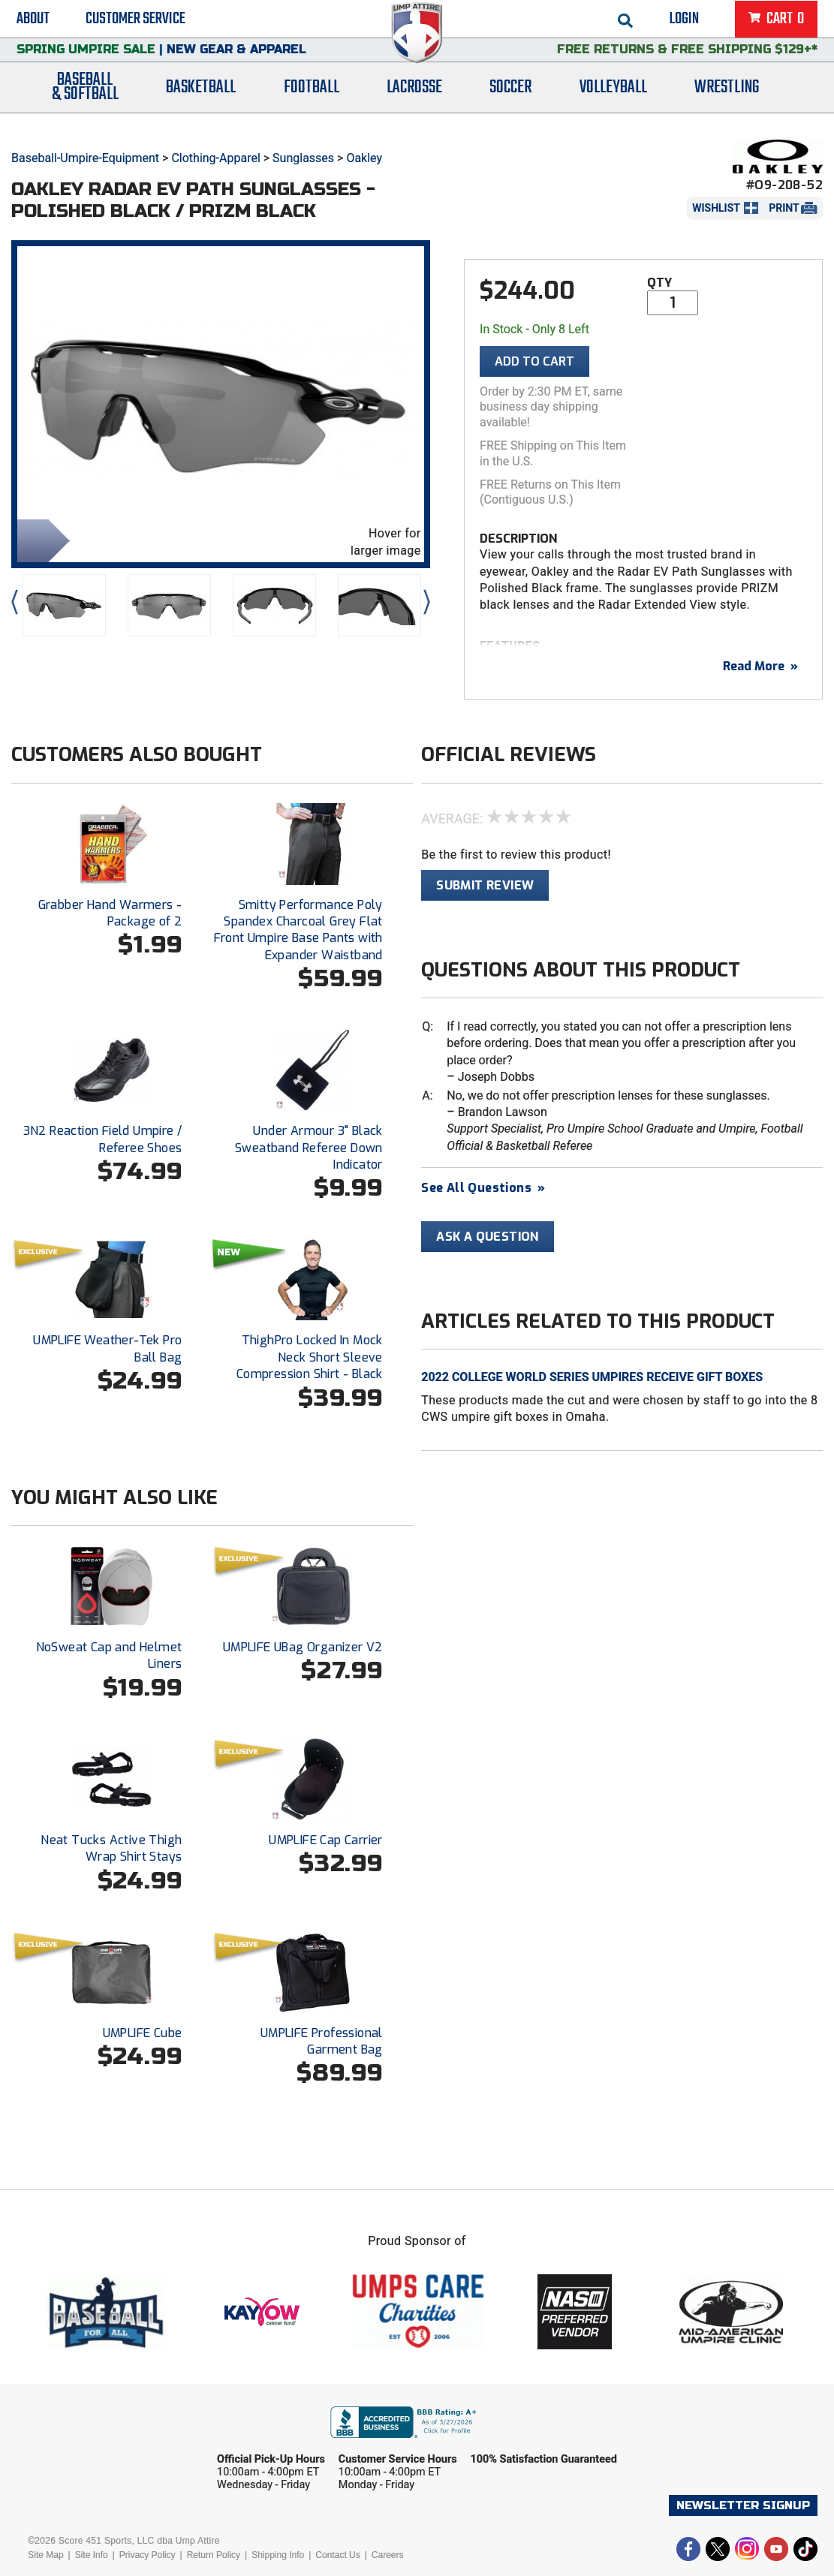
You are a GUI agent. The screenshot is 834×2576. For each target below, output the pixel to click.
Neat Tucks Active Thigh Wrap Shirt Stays (111, 1848)
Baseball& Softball (85, 107)
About (33, 22)
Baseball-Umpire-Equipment (85, 158)
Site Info (91, 2555)
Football (311, 107)
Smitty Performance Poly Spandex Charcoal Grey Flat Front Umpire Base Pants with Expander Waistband (298, 930)
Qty (659, 282)
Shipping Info (277, 2555)
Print (784, 208)
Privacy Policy (147, 2555)
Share (39, 539)
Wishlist (716, 208)
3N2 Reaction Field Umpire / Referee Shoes (102, 1139)
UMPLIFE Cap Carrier (326, 1840)
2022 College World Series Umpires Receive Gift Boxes (592, 1377)
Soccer (510, 107)
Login (684, 22)
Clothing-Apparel (215, 158)
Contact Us (337, 2555)
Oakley (364, 158)
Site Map (45, 2555)
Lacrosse (414, 107)
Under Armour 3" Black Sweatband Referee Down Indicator (309, 1147)
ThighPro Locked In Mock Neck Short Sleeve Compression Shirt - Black (309, 1357)
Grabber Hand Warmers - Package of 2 (110, 913)
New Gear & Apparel (236, 63)
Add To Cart (534, 361)
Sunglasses (303, 158)
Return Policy (213, 2555)
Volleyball (613, 107)
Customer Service (135, 22)
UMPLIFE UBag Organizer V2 (303, 1647)
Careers (388, 2555)
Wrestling (726, 107)
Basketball (201, 107)
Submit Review (485, 885)
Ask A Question (487, 1236)
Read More (760, 666)
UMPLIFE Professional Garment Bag (321, 2041)
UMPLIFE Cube (142, 2033)
